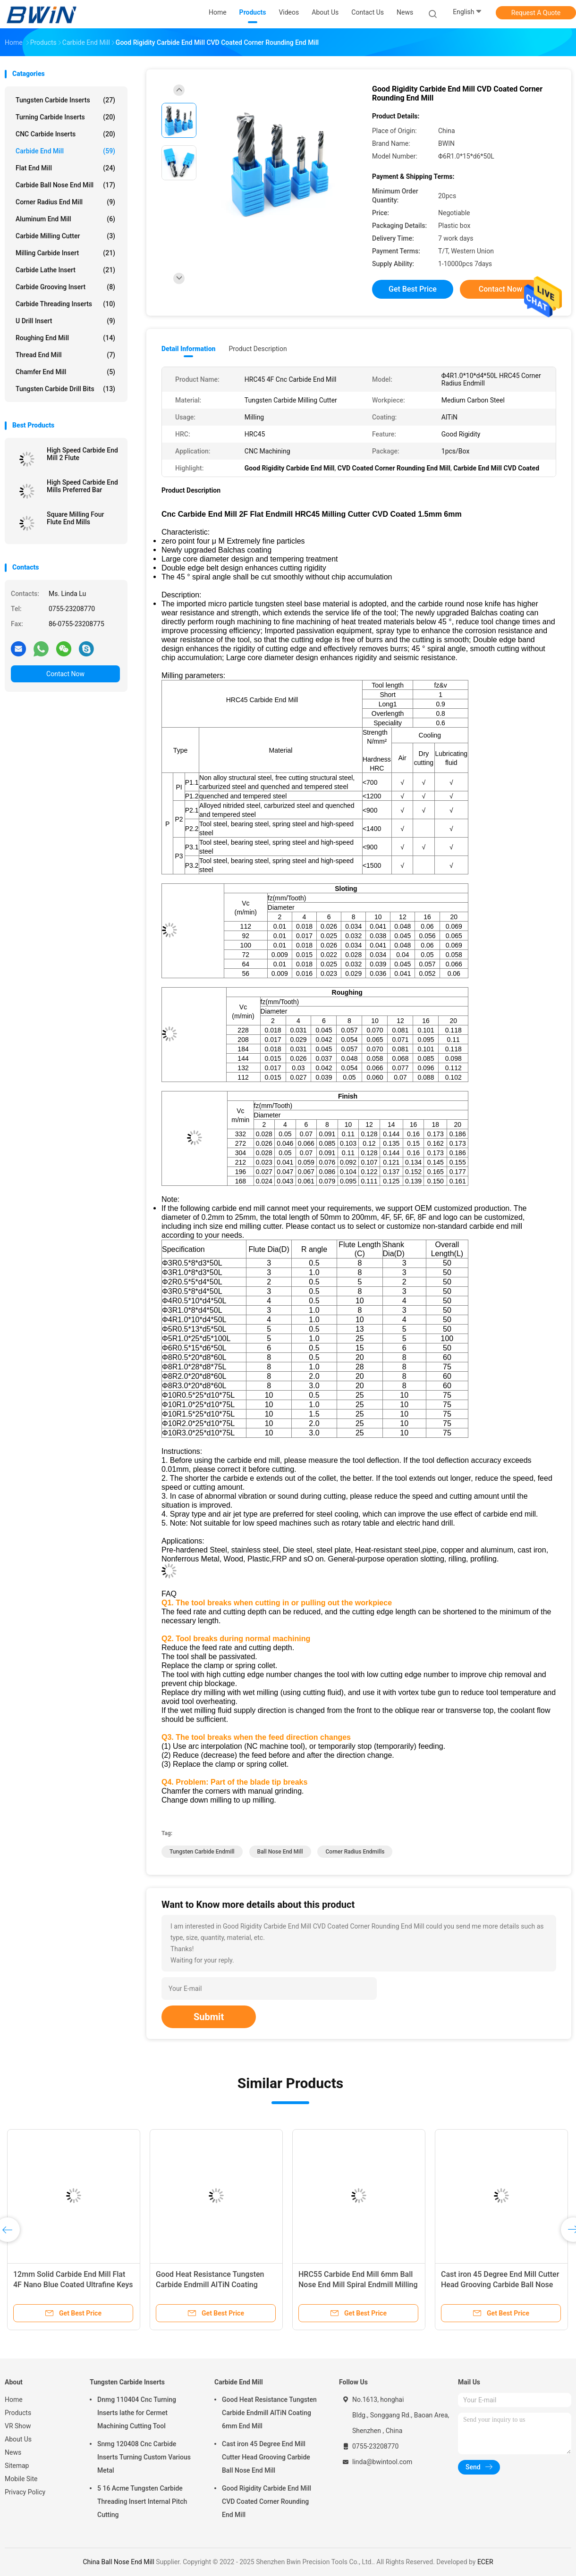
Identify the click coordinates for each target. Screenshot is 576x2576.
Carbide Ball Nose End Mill (65, 185)
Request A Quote (535, 13)
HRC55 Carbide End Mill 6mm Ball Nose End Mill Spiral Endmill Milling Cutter (358, 2284)
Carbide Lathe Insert (65, 270)
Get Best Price (413, 289)
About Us (18, 2439)
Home (14, 2399)
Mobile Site (21, 2479)
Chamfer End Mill (65, 372)
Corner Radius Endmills (354, 1851)
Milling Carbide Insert (65, 253)
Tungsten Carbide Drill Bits (65, 389)
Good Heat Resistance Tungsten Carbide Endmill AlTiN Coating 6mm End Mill (210, 2284)
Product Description (258, 348)
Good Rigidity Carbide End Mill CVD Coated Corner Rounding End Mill (266, 2501)
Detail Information (188, 348)
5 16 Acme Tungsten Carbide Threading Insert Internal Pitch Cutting (142, 2501)
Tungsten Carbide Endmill (202, 1851)
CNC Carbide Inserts (65, 134)
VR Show (18, 2426)
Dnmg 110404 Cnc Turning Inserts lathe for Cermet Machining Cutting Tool (136, 2413)
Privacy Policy (25, 2492)
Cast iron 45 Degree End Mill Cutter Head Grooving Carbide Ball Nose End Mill (500, 2284)
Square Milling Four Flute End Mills (75, 518)
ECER (485, 2562)
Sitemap (17, 2465)
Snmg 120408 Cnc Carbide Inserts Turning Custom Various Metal (144, 2457)
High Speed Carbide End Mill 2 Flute (82, 453)
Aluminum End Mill (65, 219)
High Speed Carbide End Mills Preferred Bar (82, 486)
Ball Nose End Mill (280, 1851)
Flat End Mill (65, 168)
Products (18, 2413)
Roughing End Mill (65, 338)
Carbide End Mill (65, 151)
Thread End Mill (65, 355)
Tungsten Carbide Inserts (65, 100)
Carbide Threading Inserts (65, 304)
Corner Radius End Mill (65, 202)
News (13, 2452)
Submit (209, 2016)
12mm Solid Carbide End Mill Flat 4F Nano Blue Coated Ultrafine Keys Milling (73, 2284)
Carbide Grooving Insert (65, 287)
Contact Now (65, 674)
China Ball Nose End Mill (118, 2562)
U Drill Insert (65, 321)
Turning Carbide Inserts (65, 117)
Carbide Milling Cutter (65, 236)
